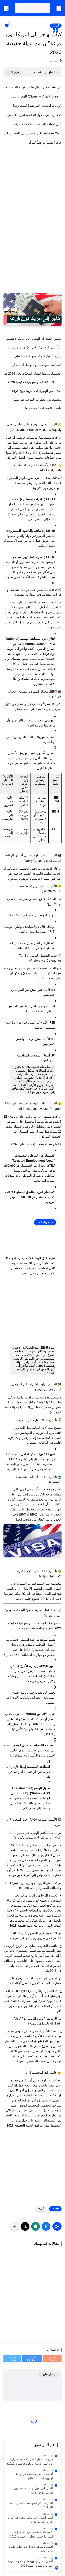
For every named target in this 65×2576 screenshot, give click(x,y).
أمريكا (56, 25)
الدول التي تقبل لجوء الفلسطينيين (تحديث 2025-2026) (33, 2490)
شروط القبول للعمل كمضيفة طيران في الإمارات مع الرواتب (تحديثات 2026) (30, 2461)
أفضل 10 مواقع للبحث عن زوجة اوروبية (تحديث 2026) (34, 2476)
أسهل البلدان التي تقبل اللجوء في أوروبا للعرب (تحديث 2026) (30, 2520)
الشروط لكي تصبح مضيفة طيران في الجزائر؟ (31, 2505)
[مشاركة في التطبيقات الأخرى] (14, 2226)
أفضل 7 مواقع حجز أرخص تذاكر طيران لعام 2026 (30, 2549)
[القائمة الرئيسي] (59, 8)
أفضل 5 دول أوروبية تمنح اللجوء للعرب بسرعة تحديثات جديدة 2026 (30, 2563)
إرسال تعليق (48, 2374)
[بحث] (6, 8)
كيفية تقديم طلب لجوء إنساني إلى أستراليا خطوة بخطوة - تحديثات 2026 (31, 2534)
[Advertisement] (32, 188)
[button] (46, 2226)
